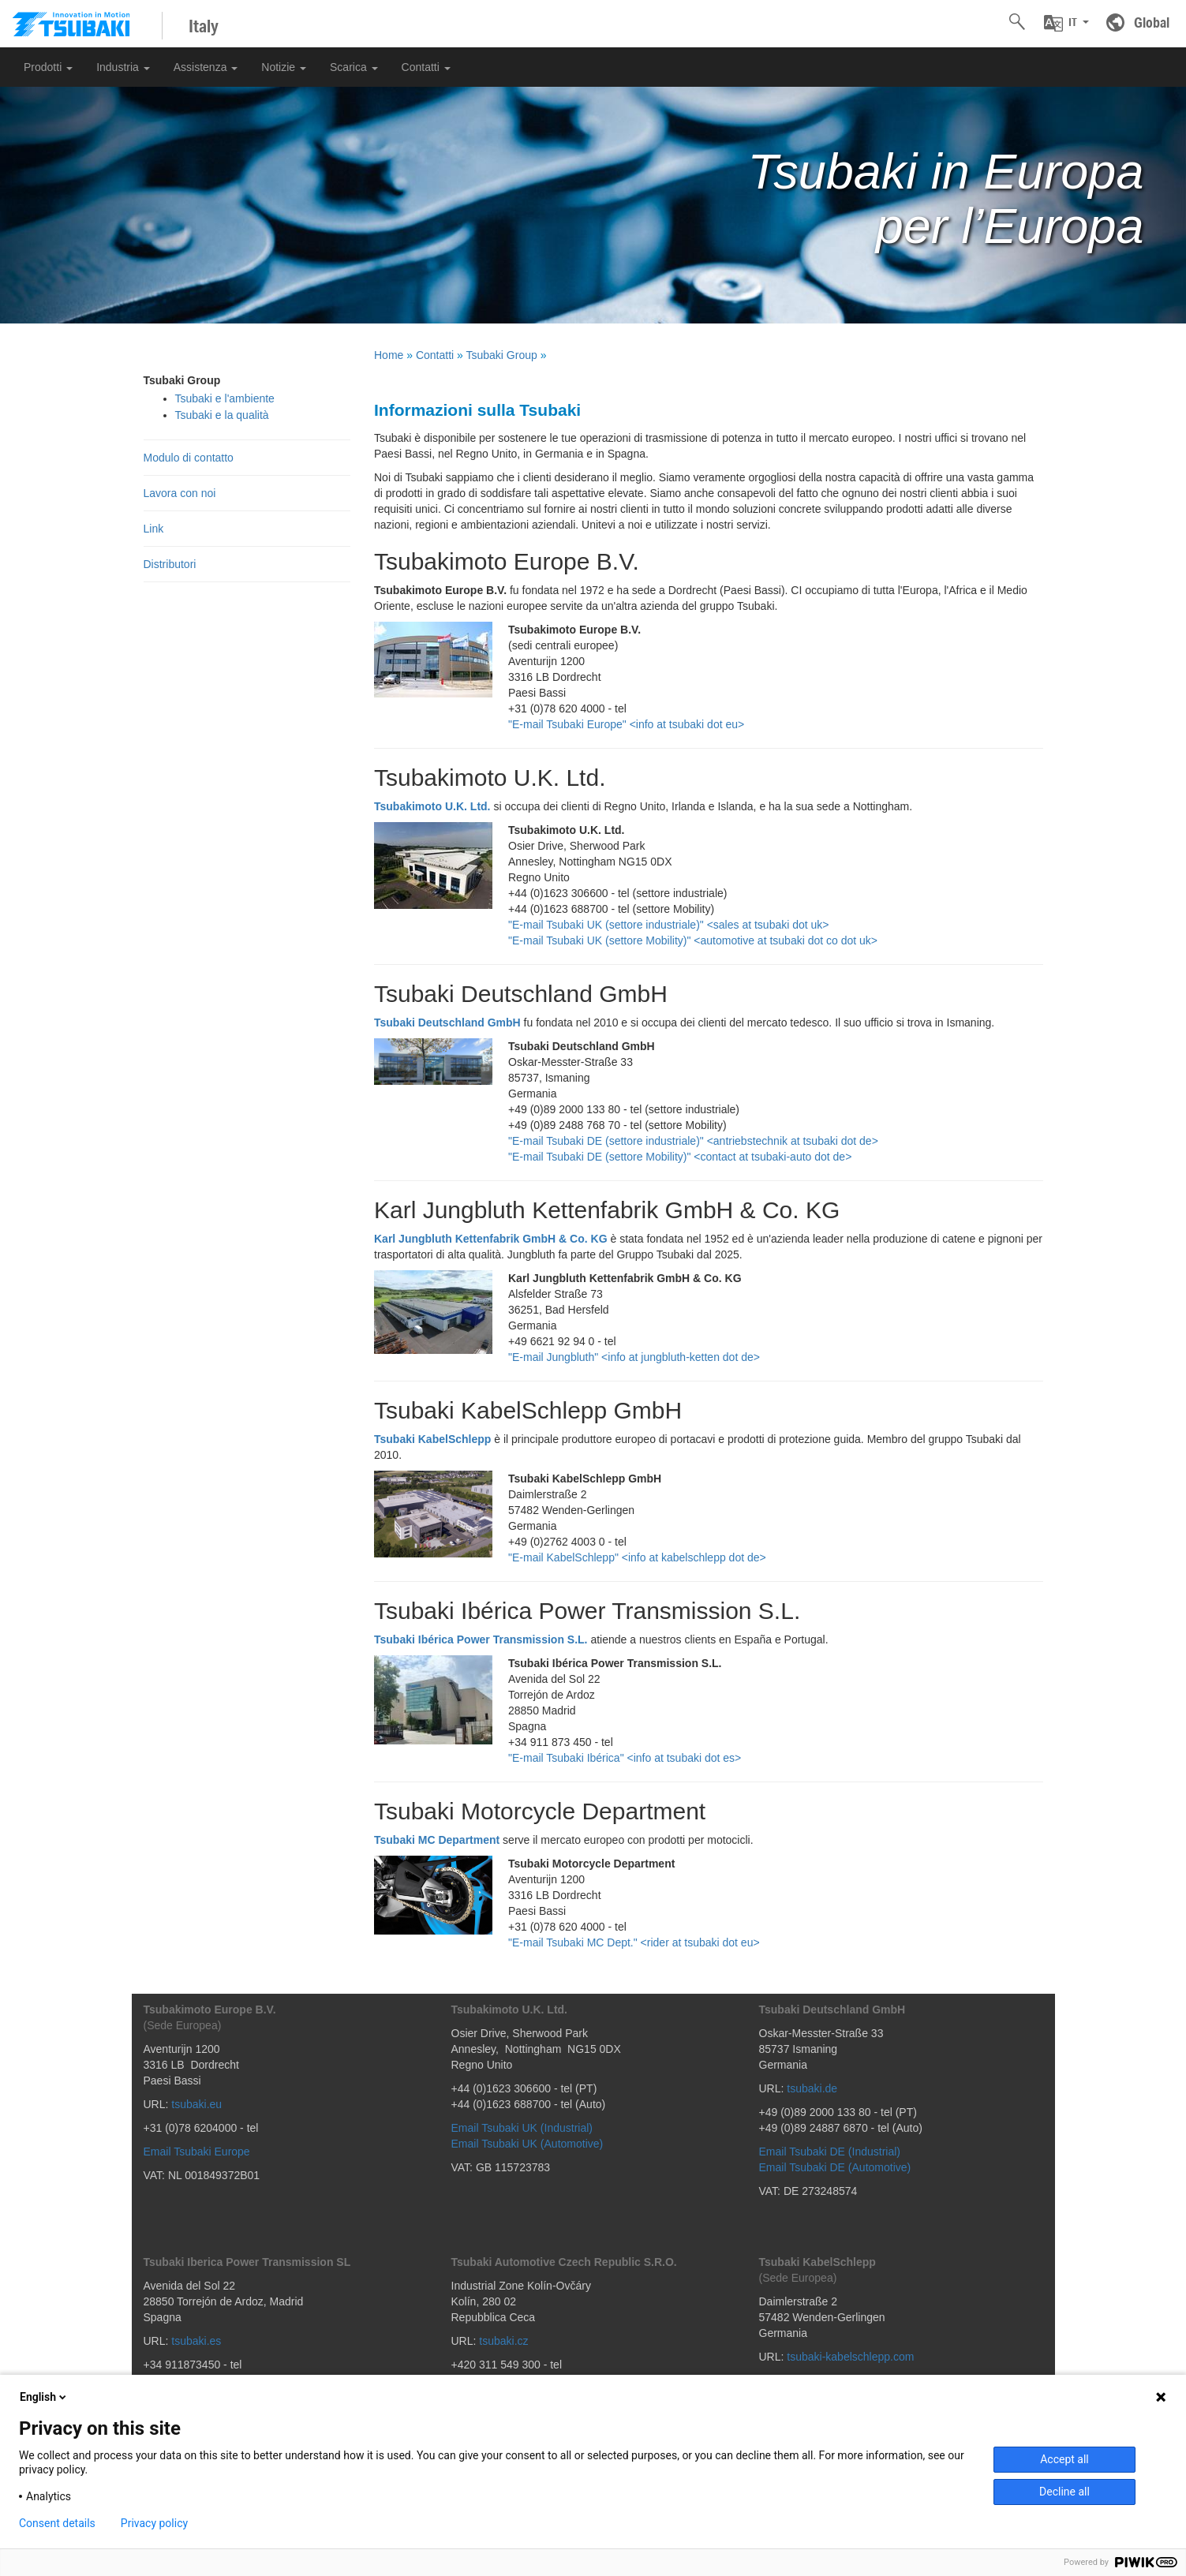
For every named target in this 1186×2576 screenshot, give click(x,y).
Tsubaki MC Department (436, 1840)
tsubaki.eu (196, 2104)
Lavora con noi (180, 493)
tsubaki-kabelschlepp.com (850, 2356)
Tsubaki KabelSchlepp (432, 1439)
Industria (123, 67)
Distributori (170, 564)
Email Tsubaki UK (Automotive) (527, 2143)
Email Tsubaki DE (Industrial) (829, 2151)
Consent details (57, 2523)
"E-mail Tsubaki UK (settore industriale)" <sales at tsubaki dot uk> (668, 924)
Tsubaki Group (501, 355)
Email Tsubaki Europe (197, 2151)
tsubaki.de (812, 2088)
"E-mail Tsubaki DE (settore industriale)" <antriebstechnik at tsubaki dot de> (693, 1141)
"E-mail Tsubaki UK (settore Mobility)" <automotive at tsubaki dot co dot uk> (692, 940)
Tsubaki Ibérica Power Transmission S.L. (481, 1639)
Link (154, 528)
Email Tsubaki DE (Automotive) (835, 2167)
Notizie (283, 67)
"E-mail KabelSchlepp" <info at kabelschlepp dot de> (637, 1557)
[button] (1066, 23)
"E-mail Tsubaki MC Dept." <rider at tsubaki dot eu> (634, 1942)
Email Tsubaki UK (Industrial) (522, 2128)
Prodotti (48, 67)
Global (1151, 22)
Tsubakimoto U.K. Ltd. (432, 806)
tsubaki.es (196, 2341)
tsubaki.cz (503, 2341)
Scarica (354, 67)
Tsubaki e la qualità (222, 415)
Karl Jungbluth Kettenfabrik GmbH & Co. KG (491, 1238)
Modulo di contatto (189, 457)
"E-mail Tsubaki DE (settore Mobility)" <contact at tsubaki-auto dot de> (679, 1156)
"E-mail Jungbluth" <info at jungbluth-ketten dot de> (634, 1357)
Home (388, 355)
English (44, 2397)
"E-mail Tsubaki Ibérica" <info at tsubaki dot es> (624, 1758)
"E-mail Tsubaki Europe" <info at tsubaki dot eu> (626, 724)
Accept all (1064, 2459)
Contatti (426, 67)
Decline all (1064, 2491)
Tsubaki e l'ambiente (225, 398)
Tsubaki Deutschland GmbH (447, 1022)
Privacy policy (154, 2523)
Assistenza (206, 67)
